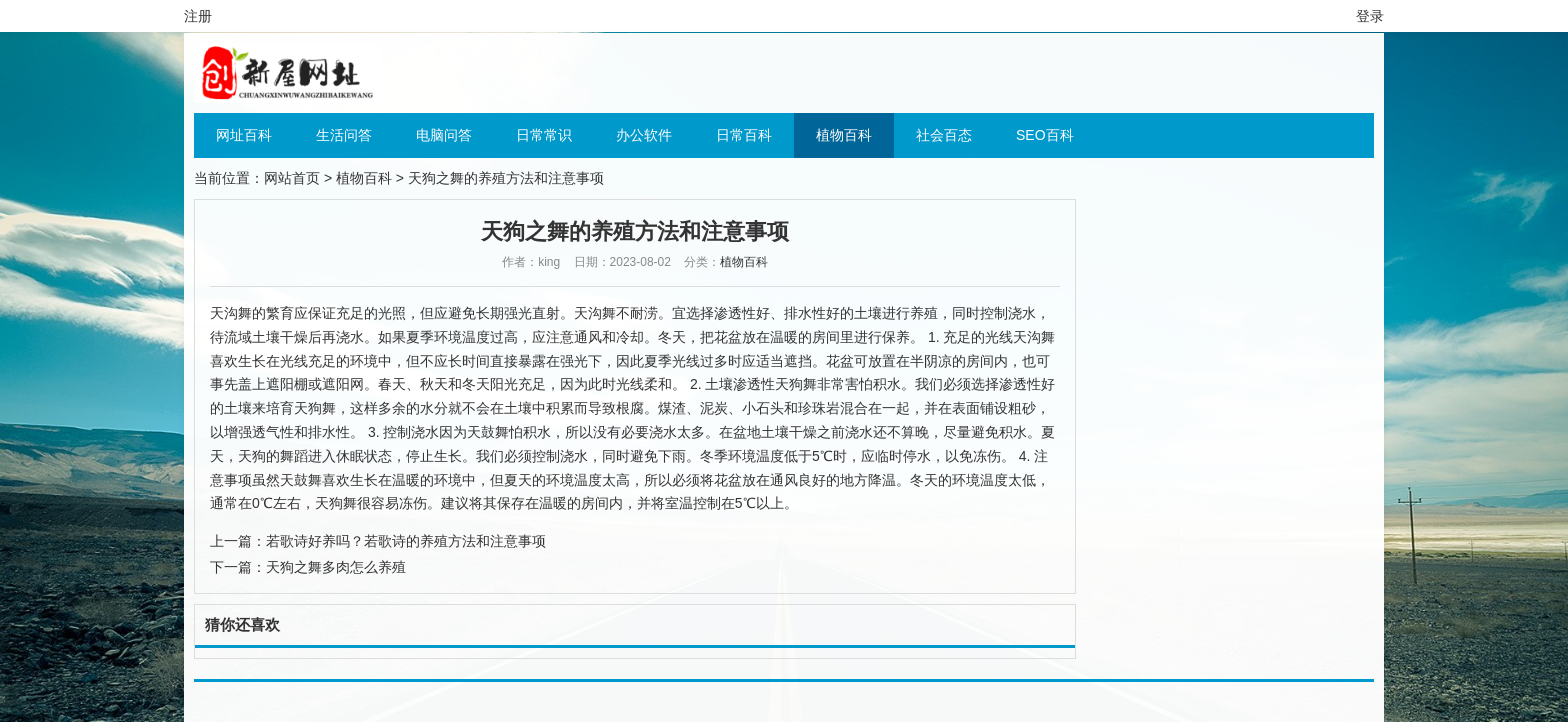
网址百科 (244, 135)
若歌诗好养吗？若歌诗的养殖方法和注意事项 (406, 541)
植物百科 (844, 135)
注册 (198, 16)
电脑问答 (444, 135)
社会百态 (944, 135)
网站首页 (292, 178)
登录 (1370, 16)
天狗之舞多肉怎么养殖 (336, 567)
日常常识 (544, 135)
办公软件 (644, 135)
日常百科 (744, 135)
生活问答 (344, 135)
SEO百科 (1045, 135)
